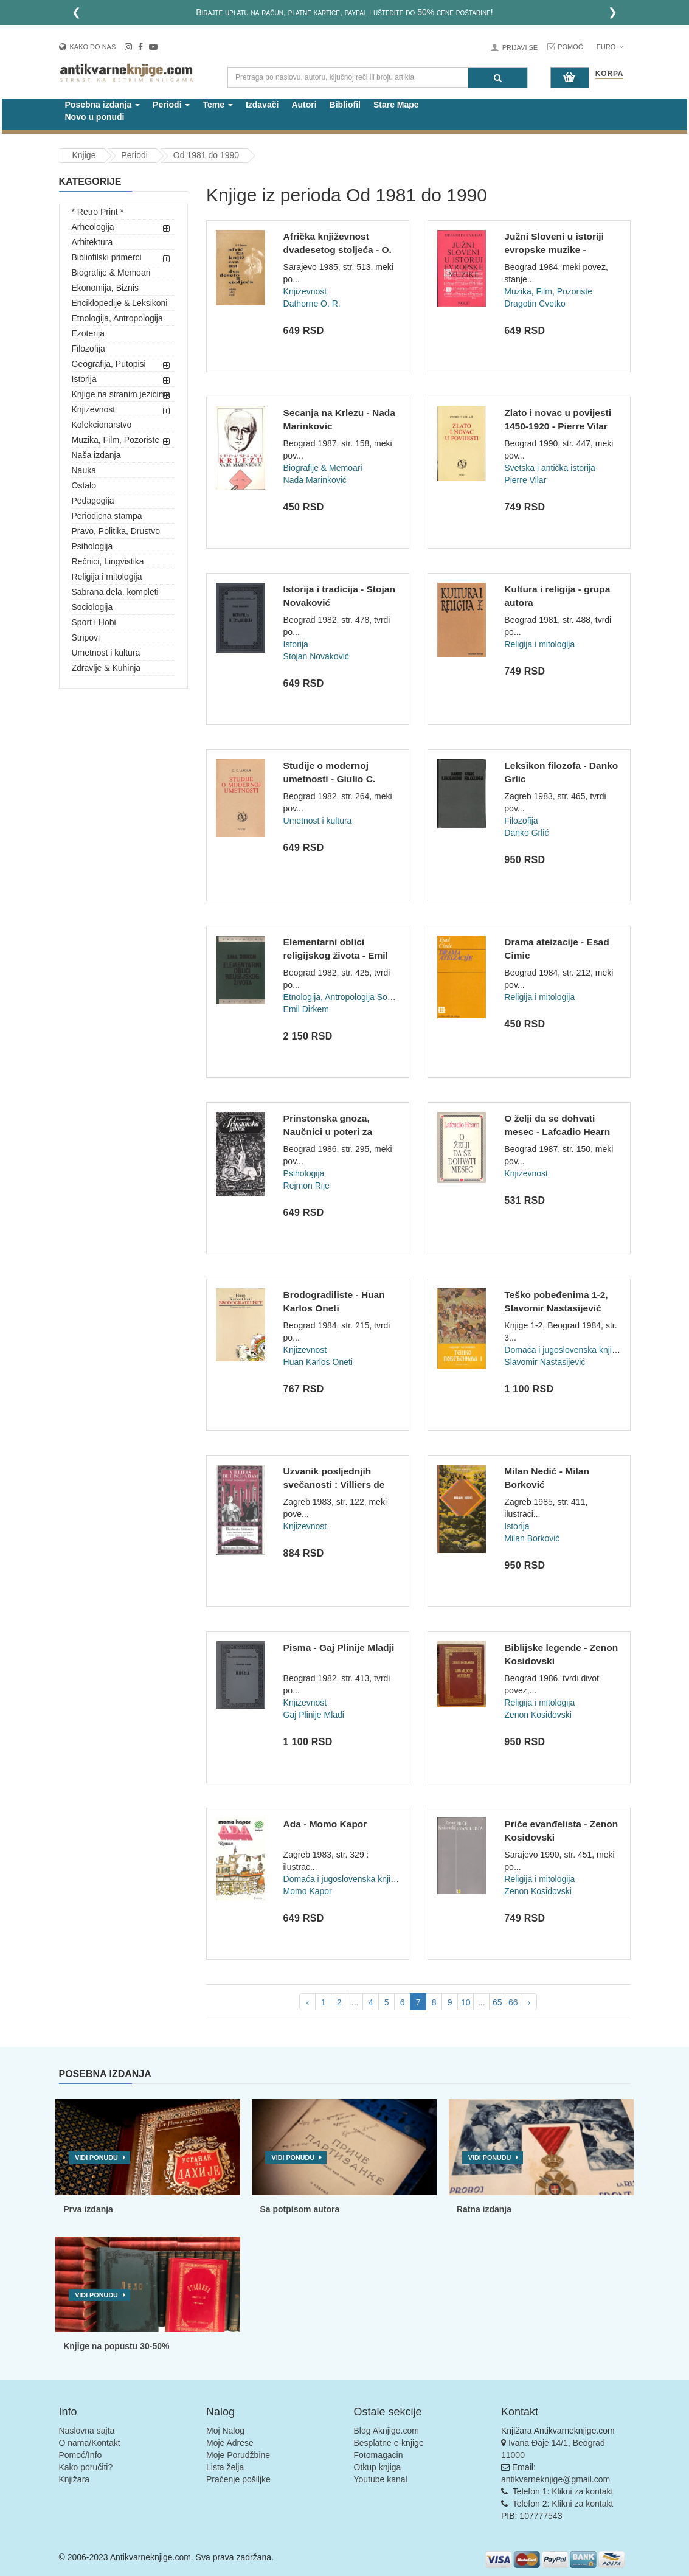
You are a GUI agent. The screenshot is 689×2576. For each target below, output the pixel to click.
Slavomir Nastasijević (544, 1362)
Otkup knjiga (377, 2467)
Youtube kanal (380, 2479)
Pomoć (570, 46)
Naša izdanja (96, 455)
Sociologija (92, 607)
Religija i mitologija (107, 577)
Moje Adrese (230, 2443)
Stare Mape (396, 104)
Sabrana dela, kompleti (115, 592)
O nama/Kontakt (89, 2443)
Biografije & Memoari (111, 272)
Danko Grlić (526, 833)
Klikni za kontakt (582, 2491)
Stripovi (86, 637)
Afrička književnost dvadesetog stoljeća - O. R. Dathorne (337, 249)
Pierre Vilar (525, 480)
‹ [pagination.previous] (307, 2002)
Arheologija (93, 227)
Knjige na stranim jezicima (121, 394)
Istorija (84, 379)
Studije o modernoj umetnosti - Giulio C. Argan (329, 778)
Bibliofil (345, 104)
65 (497, 2002)
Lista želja (225, 2467)
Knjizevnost (94, 409)
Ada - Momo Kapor (325, 1824)
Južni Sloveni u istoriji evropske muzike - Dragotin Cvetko (554, 249)
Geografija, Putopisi (109, 364)
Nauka (84, 470)
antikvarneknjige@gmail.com (555, 2479)
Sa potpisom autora (299, 2209)
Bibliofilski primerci (107, 257)
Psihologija (92, 546)
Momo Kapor (307, 1891)
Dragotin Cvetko (534, 303)
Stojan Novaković (316, 656)
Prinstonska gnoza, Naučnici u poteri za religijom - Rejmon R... (333, 1131)
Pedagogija (93, 500)
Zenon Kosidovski (538, 1715)
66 (513, 2002)
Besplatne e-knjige (389, 2443)
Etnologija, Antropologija (117, 318)
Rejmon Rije (306, 1185)
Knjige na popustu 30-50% (116, 2346)
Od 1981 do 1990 (206, 155)
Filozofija (88, 348)
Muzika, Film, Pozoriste (116, 440)
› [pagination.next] (528, 2002)
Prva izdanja (88, 2209)
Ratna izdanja (484, 2209)
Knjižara (74, 2479)
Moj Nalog (225, 2430)
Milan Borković (531, 1538)
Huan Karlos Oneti (318, 1362)
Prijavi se (520, 47)
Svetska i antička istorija (549, 468)
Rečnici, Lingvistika (108, 561)
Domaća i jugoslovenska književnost (572, 1350)
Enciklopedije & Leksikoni (120, 303)
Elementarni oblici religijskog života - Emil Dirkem (335, 955)
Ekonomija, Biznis (105, 288)
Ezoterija (88, 333)
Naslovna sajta (87, 2430)
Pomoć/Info (80, 2455)
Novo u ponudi (95, 117)
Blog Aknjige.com (386, 2430)
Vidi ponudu (96, 2157)
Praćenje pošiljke (238, 2479)
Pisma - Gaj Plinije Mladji (339, 1647)
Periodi (134, 155)
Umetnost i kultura (106, 653)
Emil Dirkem (306, 1009)
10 (466, 2002)
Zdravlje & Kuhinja (106, 668)
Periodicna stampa (107, 516)
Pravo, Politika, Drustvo (116, 531)
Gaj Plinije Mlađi (313, 1715)
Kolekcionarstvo (102, 424)
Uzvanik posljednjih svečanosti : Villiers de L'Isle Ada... (334, 1484)
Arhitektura (92, 242)
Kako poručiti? (86, 2467)
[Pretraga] (498, 77)
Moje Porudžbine (238, 2455)
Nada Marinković (315, 480)
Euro (610, 46)
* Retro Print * (98, 212)
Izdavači (262, 104)
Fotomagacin (378, 2455)
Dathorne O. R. (312, 303)
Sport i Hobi (94, 622)
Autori (303, 104)
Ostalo (84, 485)
